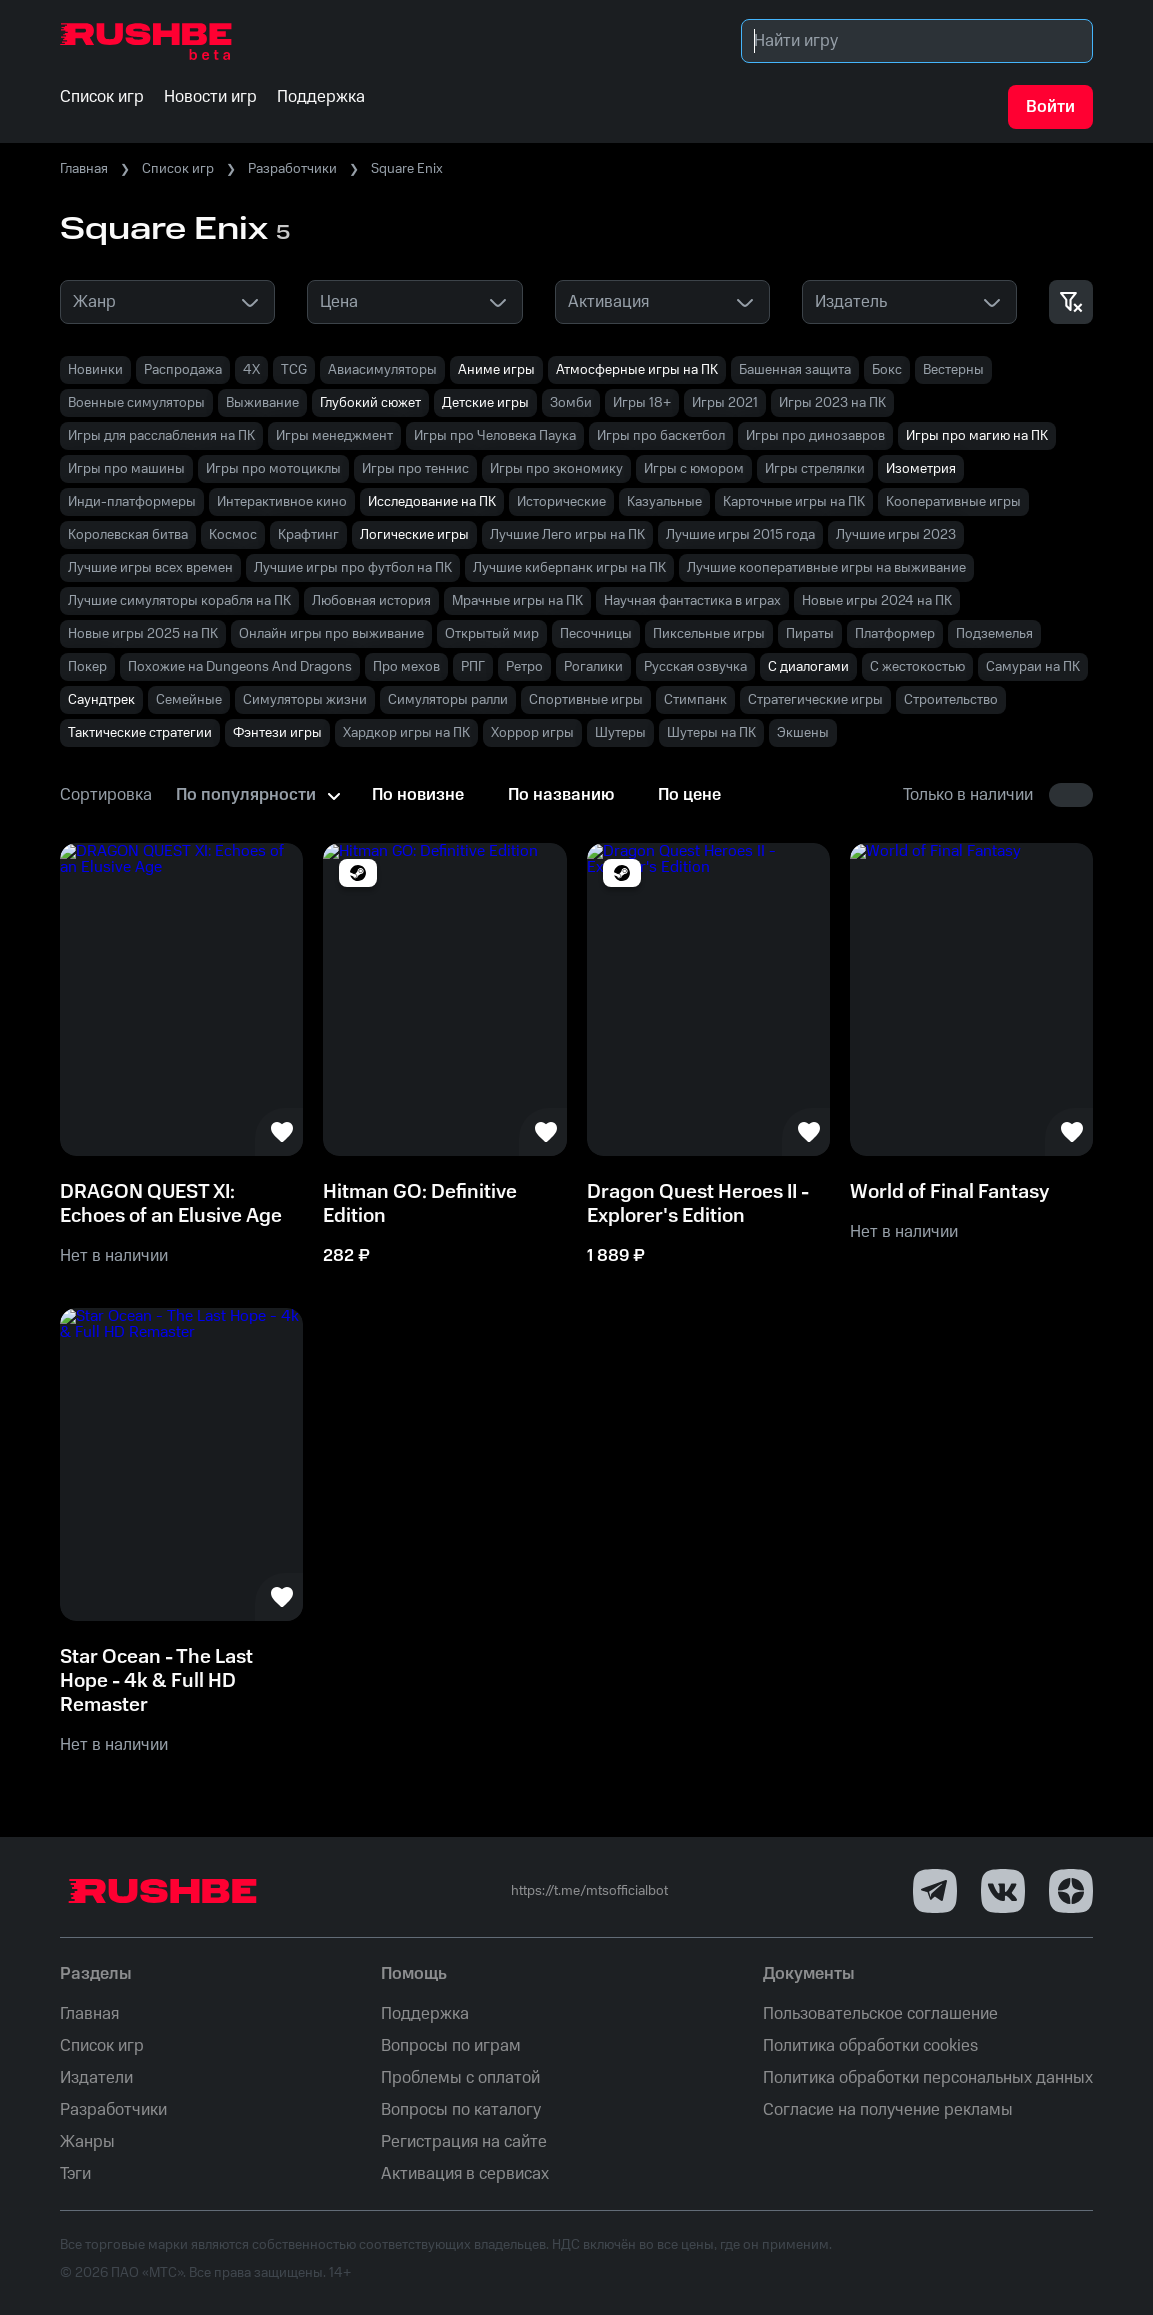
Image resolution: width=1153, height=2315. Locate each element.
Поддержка (425, 2014)
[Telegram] (935, 1891)
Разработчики (292, 169)
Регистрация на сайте (464, 2142)
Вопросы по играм (451, 2046)
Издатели (96, 2078)
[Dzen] (1071, 1891)
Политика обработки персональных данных (928, 2078)
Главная (84, 169)
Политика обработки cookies (870, 2046)
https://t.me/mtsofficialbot (589, 1891)
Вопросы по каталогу (461, 2110)
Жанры (87, 2142)
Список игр (178, 169)
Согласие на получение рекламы (888, 2110)
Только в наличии (968, 795)
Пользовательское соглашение (880, 2014)
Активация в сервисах (465, 2174)
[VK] (1003, 1891)
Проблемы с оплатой (460, 2078)
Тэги (75, 2174)
